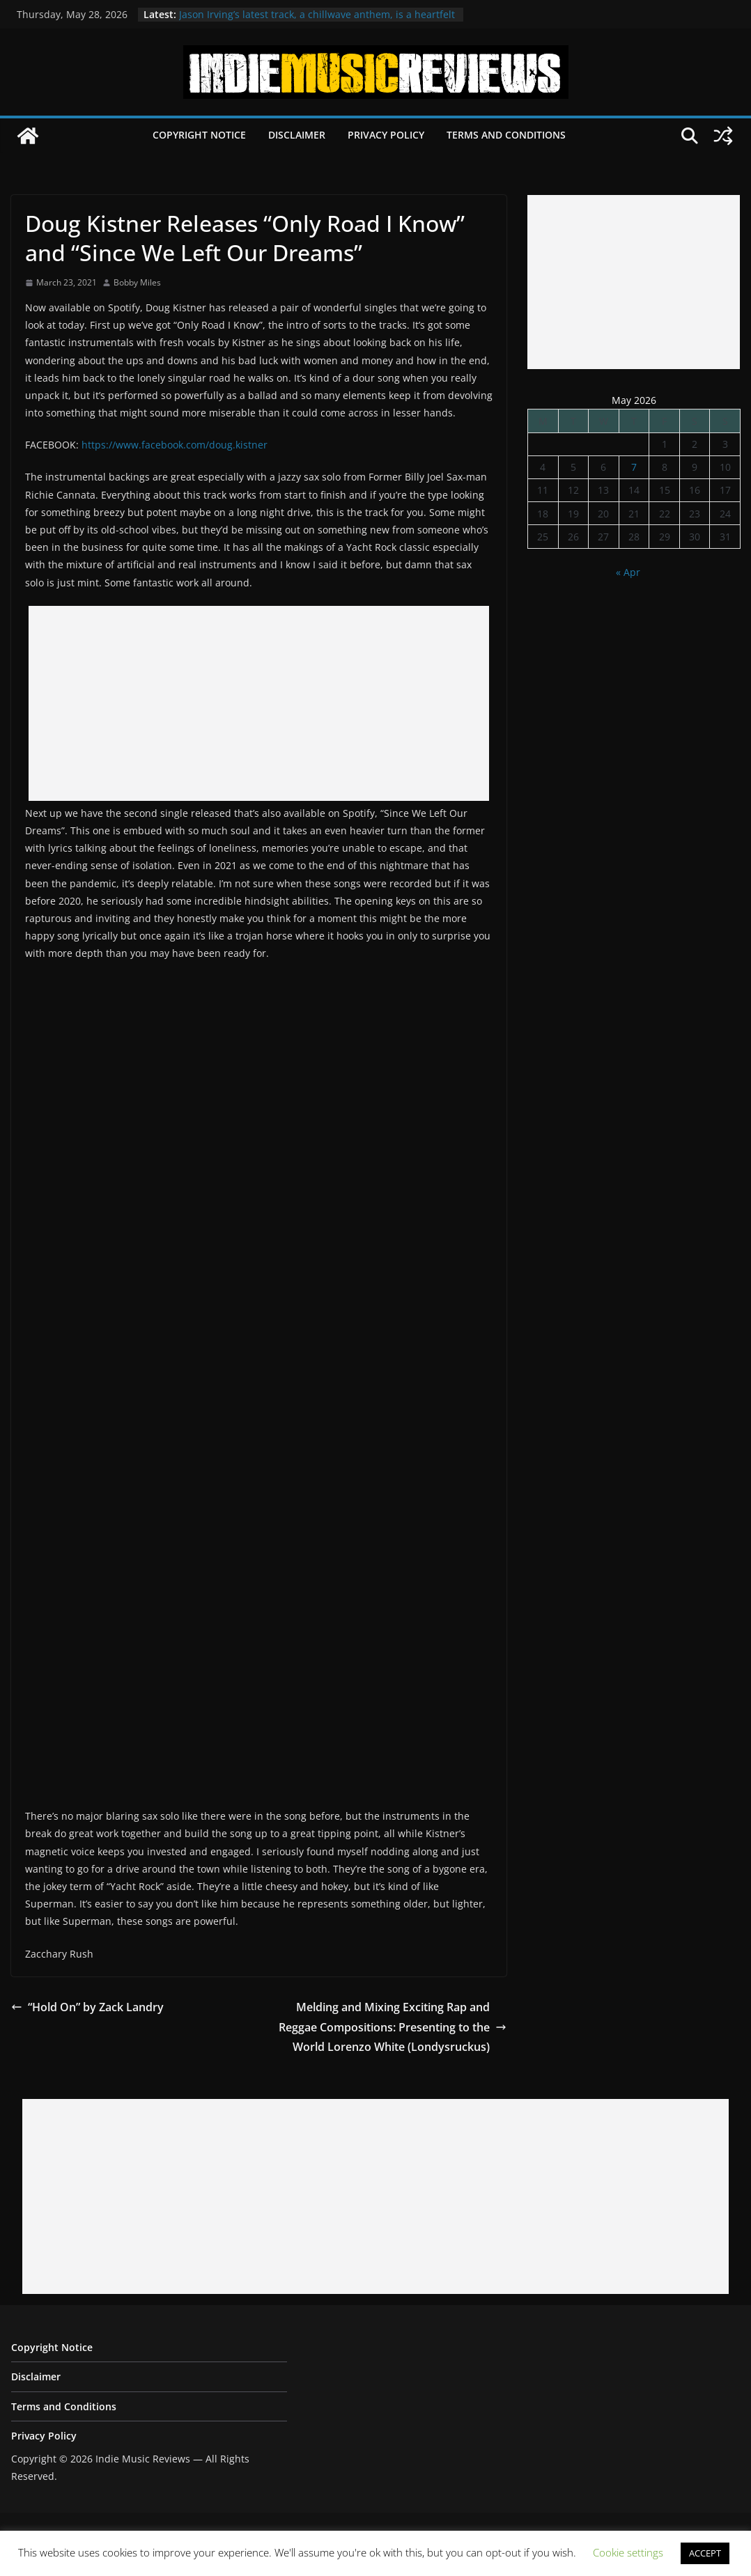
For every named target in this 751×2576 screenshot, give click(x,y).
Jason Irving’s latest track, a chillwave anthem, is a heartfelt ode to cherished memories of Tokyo (317, 21)
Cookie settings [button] (628, 2552)
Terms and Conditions (506, 134)
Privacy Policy (386, 134)
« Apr (628, 572)
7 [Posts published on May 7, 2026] (634, 467)
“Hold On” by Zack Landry (87, 2007)
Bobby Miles (137, 282)
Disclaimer (296, 134)
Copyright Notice (199, 134)
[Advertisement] (259, 703)
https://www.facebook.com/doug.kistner (175, 444)
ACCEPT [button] (705, 2553)
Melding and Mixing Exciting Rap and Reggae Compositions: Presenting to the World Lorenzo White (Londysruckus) (392, 2027)
